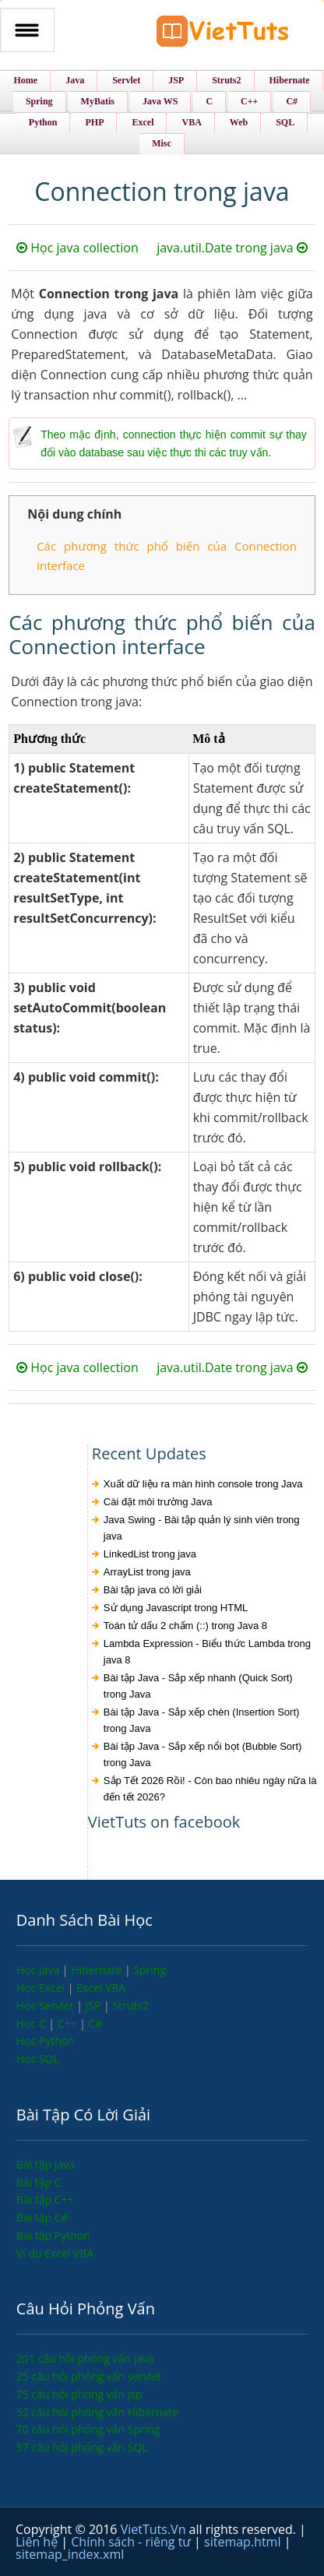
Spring (149, 1969)
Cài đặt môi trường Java (158, 1502)
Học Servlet (46, 2005)
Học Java (39, 1969)
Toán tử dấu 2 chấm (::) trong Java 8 (185, 1625)
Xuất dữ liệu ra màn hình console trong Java (203, 1484)
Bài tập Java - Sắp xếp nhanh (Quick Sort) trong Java (198, 1686)
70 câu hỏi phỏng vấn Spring (88, 2429)
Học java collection (77, 247)
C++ (68, 2023)
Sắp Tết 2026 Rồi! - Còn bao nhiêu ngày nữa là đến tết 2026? (210, 1789)
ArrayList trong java (147, 1572)
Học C (32, 2023)
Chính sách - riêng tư (132, 2541)
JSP (95, 2005)
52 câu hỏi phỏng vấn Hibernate (97, 2412)
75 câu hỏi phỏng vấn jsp (79, 2394)
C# (95, 2023)
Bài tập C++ (45, 2199)
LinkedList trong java (150, 1554)
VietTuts (223, 35)
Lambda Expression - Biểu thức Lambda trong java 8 (207, 1652)
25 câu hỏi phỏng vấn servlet (89, 2376)
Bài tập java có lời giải (153, 1590)
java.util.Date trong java (232, 247)
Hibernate (98, 1969)
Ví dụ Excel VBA (54, 2253)
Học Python (45, 2040)
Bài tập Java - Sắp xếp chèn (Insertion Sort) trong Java (202, 1720)
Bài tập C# (42, 2217)
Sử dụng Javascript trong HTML (176, 1608)
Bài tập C (39, 2182)
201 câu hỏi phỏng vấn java (85, 2358)
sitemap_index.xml (70, 2554)
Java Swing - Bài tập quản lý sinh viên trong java (202, 1528)
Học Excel (42, 1987)
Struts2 (130, 2005)
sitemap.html (244, 2541)
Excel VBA (100, 1987)
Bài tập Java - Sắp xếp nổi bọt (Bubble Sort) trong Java (203, 1754)
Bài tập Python (53, 2235)
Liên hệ (38, 2541)
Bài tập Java (45, 2164)
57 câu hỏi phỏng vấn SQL (82, 2447)
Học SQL (37, 2058)
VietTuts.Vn (155, 2529)
